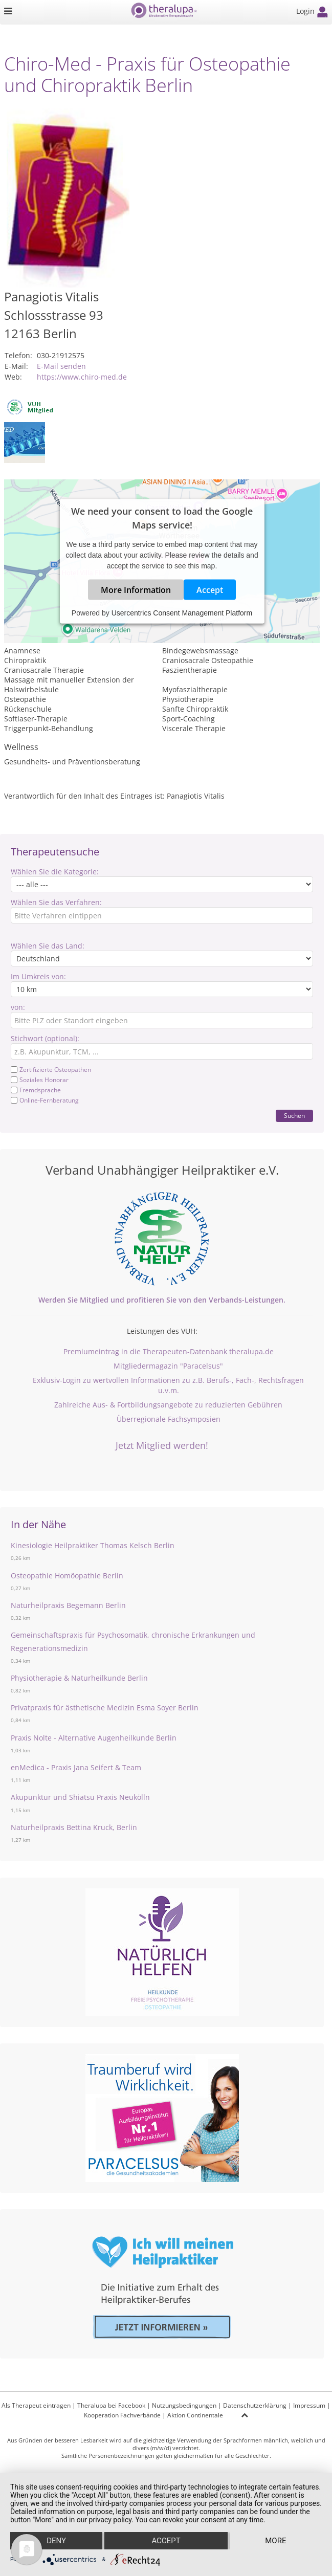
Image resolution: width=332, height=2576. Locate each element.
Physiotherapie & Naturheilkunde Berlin (79, 1678)
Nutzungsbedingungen (184, 2405)
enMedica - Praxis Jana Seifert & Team (76, 1767)
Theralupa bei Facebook (111, 2405)
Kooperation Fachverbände (122, 2415)
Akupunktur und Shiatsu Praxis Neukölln (80, 1797)
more (275, 2540)
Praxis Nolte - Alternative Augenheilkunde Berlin (93, 1738)
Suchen (294, 1115)
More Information (136, 590)
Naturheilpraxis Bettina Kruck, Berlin (74, 1827)
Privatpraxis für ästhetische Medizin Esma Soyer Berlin (104, 1707)
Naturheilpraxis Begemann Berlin (68, 1605)
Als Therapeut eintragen (36, 2405)
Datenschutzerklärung (254, 2405)
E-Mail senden (61, 366)
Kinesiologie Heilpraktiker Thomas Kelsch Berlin (92, 1545)
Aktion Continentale (195, 2415)
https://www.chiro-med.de (82, 377)
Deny (56, 2540)
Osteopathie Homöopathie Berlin (67, 1575)
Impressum (309, 2405)
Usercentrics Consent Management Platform (182, 613)
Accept (209, 590)
